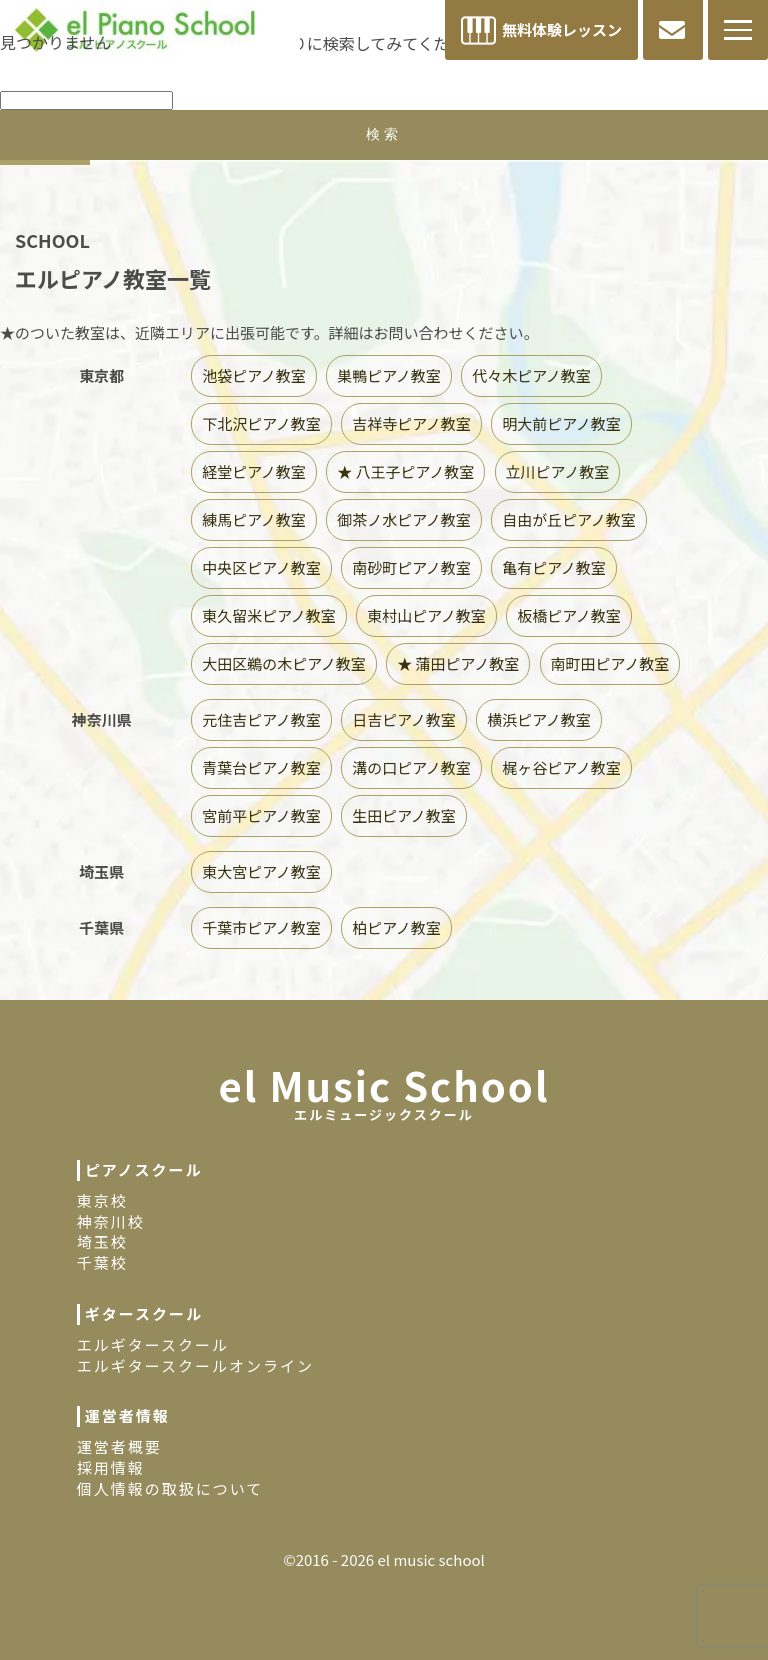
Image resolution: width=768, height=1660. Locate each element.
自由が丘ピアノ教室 (569, 519)
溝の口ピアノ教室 (411, 767)
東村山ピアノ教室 (426, 615)
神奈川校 (111, 1221)
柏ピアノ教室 (396, 927)
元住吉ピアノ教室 (261, 719)
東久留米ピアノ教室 (269, 615)
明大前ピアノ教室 (561, 423)
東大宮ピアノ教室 (261, 871)
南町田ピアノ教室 (610, 663)
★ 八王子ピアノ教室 (405, 471)
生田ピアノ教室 (404, 815)
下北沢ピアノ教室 (261, 423)
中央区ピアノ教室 (261, 567)
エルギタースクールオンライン (195, 1365)
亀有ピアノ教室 (554, 567)
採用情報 (111, 1467)
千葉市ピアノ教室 (261, 927)
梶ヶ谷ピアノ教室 (561, 767)
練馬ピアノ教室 (254, 519)
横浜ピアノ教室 (539, 719)
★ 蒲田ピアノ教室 (458, 663)
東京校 (102, 1200)
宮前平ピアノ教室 (261, 815)
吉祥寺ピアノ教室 (411, 423)
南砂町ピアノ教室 (411, 567)
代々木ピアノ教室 (531, 375)
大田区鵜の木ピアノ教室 (284, 663)
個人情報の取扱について (170, 1488)
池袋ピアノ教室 (254, 375)
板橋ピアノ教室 (569, 615)
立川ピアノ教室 (558, 471)
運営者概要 (119, 1446)
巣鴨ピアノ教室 (389, 375)
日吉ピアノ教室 (404, 719)
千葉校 (102, 1262)
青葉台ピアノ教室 (261, 767)
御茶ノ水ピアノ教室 (404, 519)
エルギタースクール (153, 1344)
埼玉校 (102, 1241)
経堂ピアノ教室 (254, 471)
